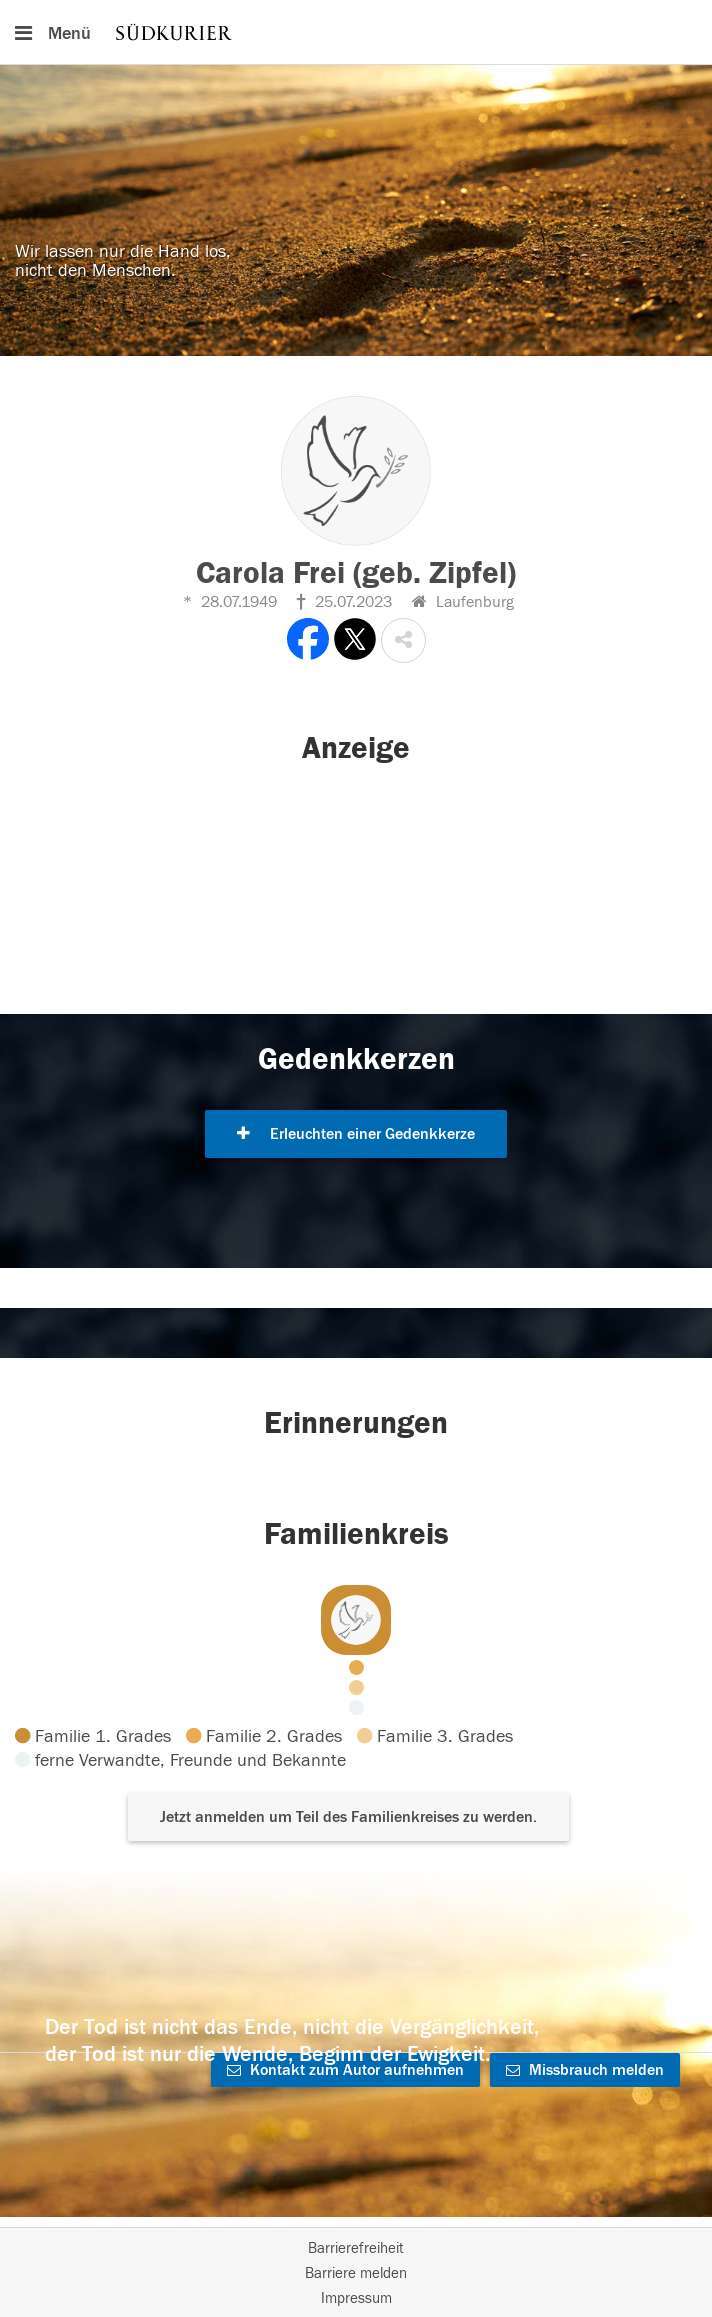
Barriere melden (356, 2273)
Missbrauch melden (585, 2070)
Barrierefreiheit (356, 2248)
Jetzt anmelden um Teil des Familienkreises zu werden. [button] (348, 1817)
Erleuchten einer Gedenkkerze (356, 1134)
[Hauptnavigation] (356, 32)
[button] (403, 640)
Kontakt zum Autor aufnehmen (345, 2070)
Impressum (356, 2298)
